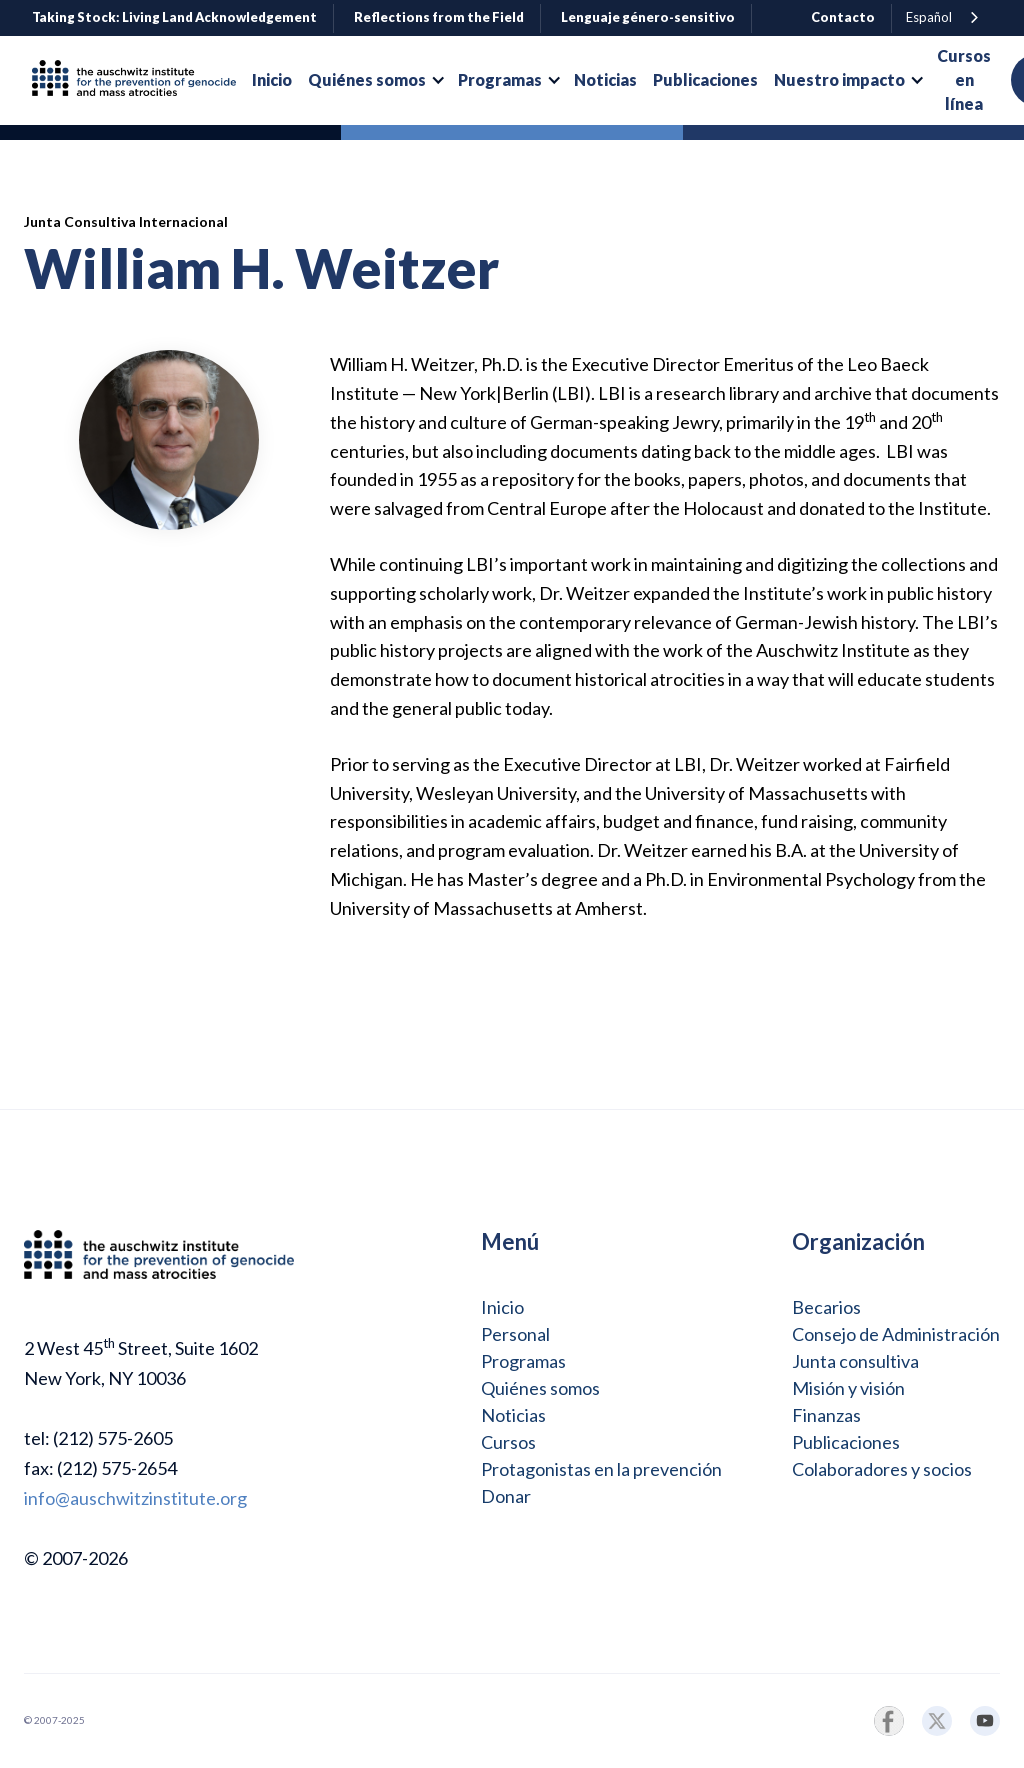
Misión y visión (848, 1388)
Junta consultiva (855, 1361)
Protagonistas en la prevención (601, 1469)
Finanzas (826, 1415)
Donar (506, 1496)
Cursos (508, 1442)
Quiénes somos (540, 1388)
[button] (375, 80)
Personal (515, 1334)
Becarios (826, 1307)
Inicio (502, 1307)
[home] (142, 80)
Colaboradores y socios (882, 1469)
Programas (523, 1361)
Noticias (513, 1415)
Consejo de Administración (896, 1334)
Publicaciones (846, 1442)
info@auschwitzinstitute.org (135, 1498)
